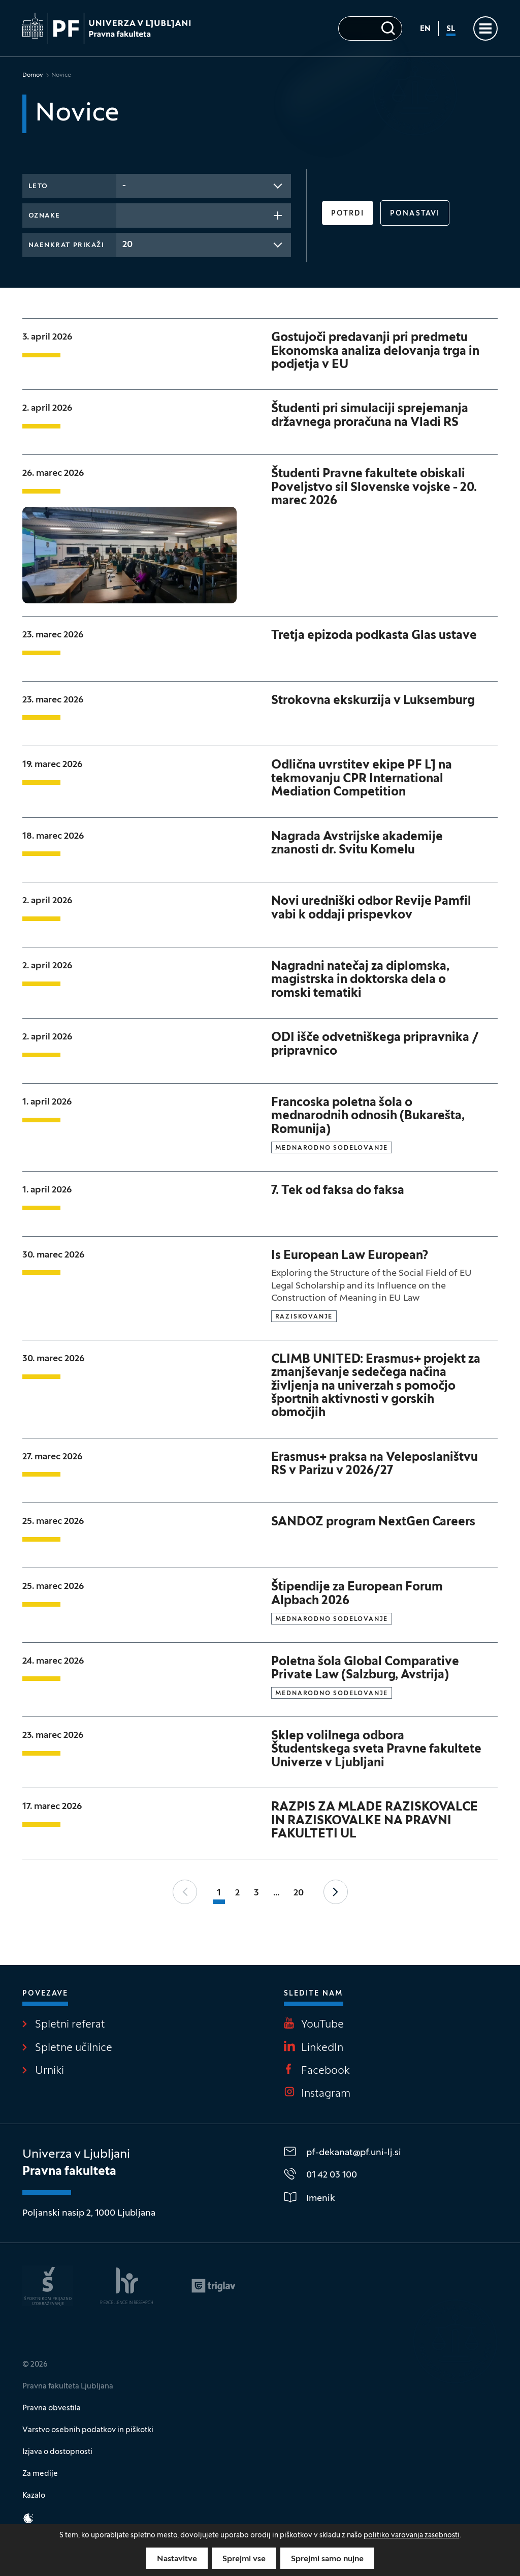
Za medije (40, 2473)
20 (299, 1893)
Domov (32, 75)
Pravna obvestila (51, 2408)
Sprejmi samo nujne (327, 2559)
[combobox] (203, 186)
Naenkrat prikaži (66, 245)
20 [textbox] (127, 244)
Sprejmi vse (244, 2559)
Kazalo (33, 2495)
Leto (38, 186)
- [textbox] (124, 185)
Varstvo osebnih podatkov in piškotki (87, 2430)
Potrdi (348, 213)
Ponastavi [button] (415, 213)
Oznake (44, 216)
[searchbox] (125, 214)
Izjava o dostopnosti (57, 2452)
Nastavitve (177, 2559)
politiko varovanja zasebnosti (412, 2535)
